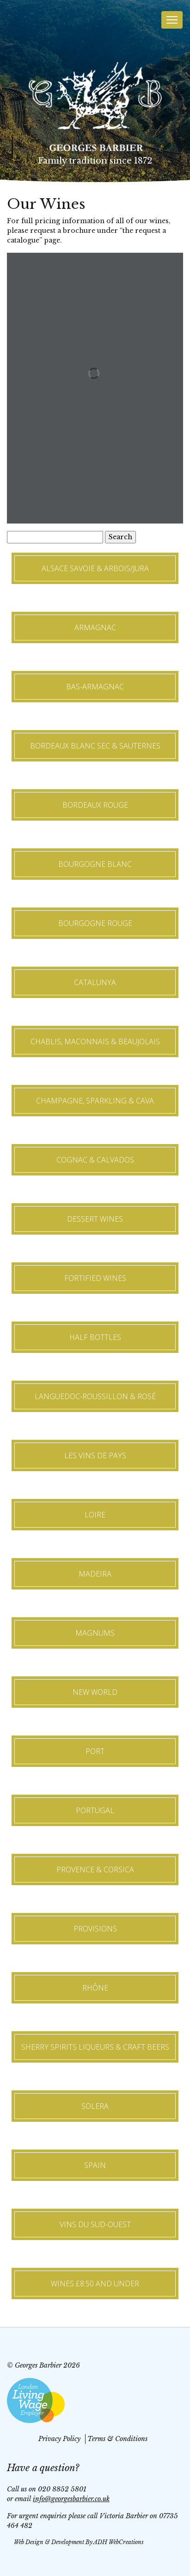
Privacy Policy (59, 2439)
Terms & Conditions (117, 2439)
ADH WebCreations (118, 2542)
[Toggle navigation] (172, 20)
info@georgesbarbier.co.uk (71, 2499)
